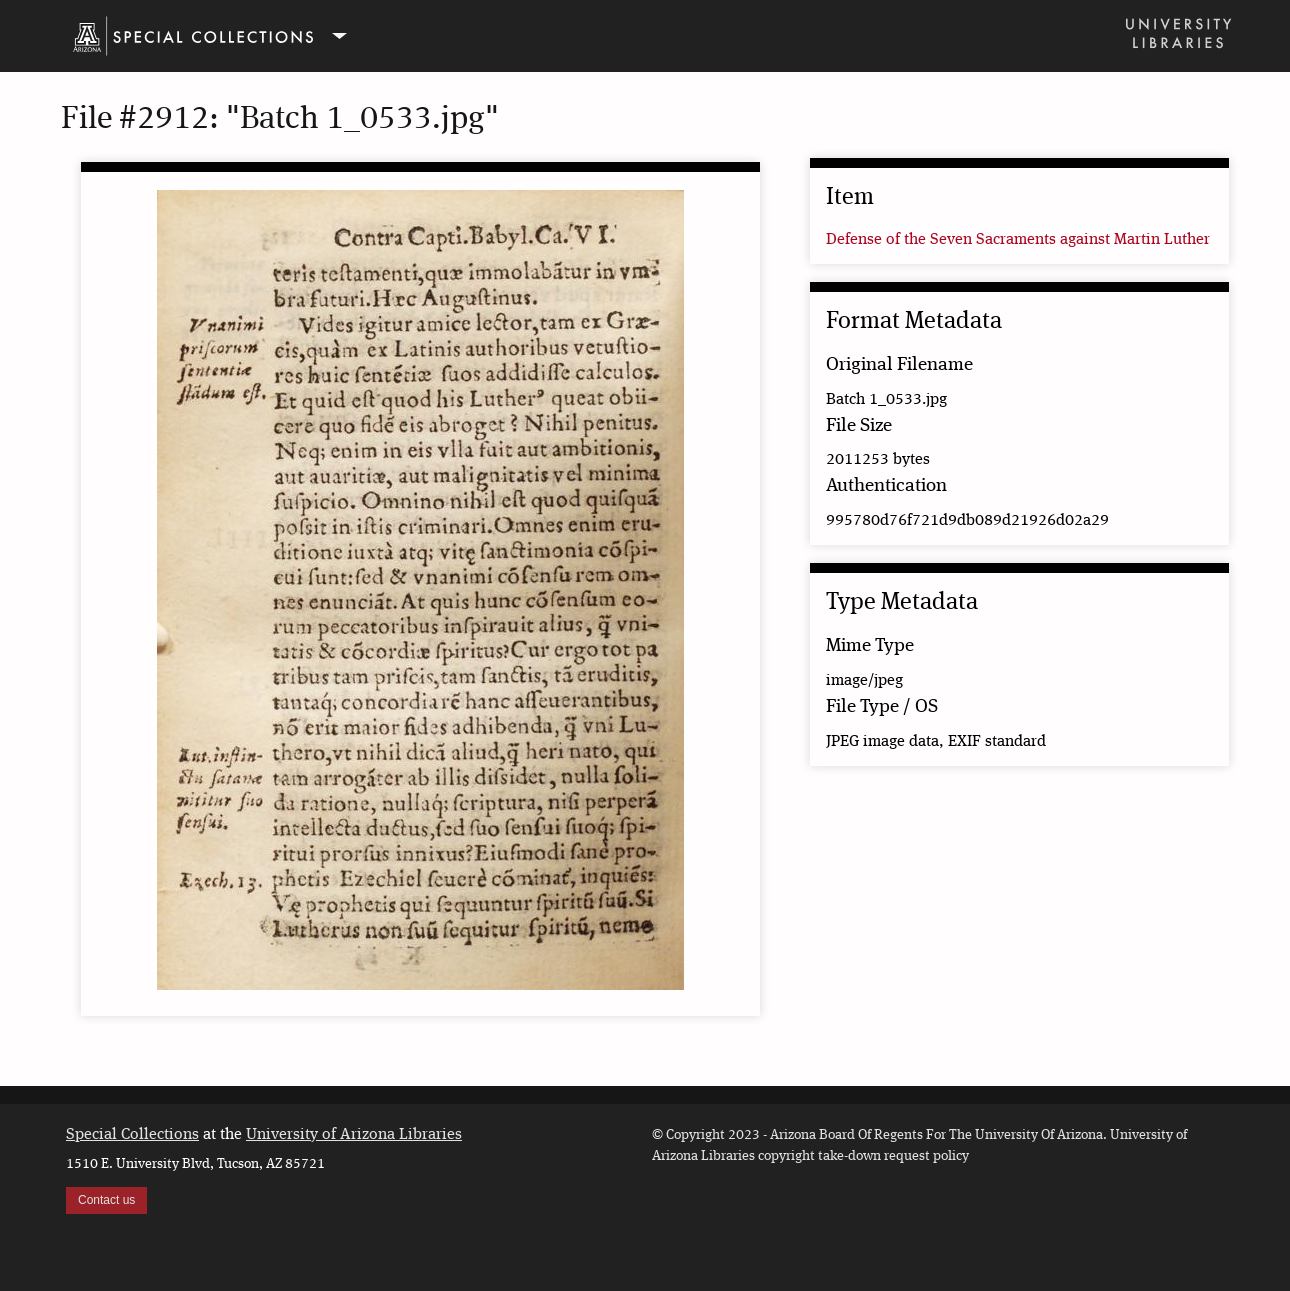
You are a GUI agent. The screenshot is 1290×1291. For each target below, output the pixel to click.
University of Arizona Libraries (354, 1135)
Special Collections (132, 1135)
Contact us (106, 1200)
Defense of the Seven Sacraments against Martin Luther (1018, 240)
